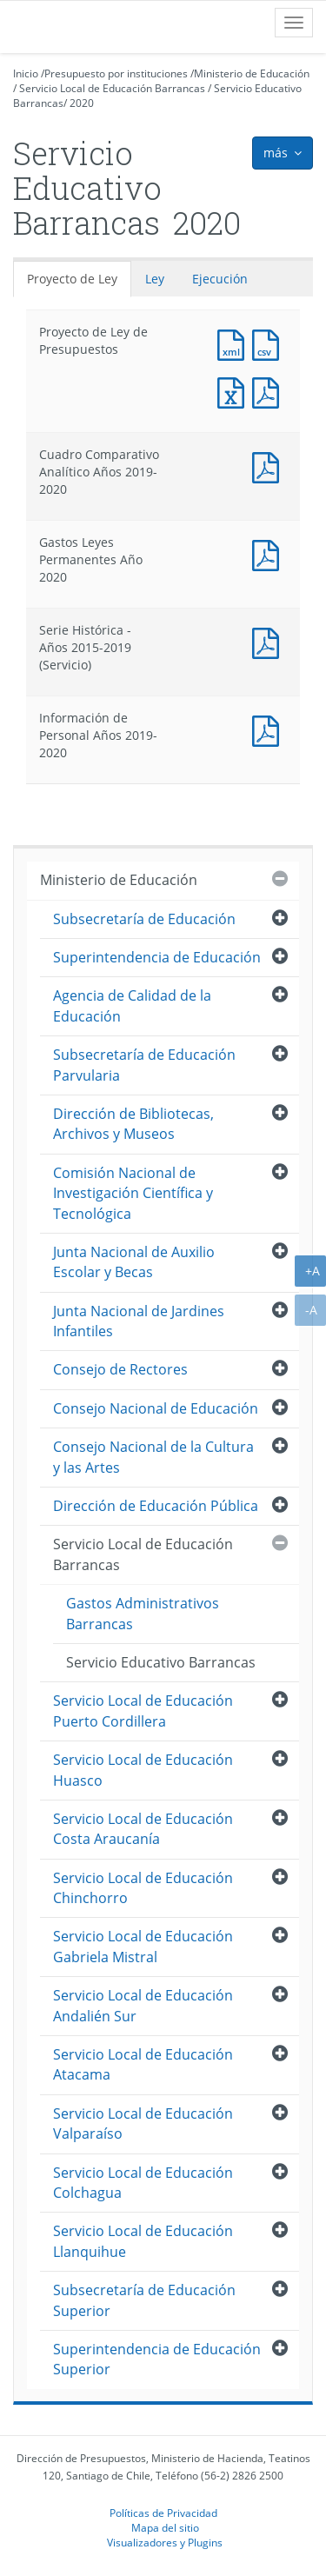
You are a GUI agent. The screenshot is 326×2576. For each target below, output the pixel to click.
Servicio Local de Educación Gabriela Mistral (143, 1946)
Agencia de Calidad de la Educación (132, 1005)
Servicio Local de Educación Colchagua (143, 2182)
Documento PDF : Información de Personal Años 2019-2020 (269, 729)
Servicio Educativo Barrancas (161, 1662)
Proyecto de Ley (72, 278)
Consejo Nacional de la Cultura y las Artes (153, 1456)
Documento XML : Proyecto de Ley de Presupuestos (234, 343)
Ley (154, 278)
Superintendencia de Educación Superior (157, 2359)
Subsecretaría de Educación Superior (144, 2300)
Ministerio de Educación (251, 73)
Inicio (25, 73)
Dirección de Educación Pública (155, 1505)
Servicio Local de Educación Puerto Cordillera (143, 1710)
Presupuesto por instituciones (116, 73)
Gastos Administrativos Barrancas (142, 1613)
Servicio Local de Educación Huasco (143, 1769)
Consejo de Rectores (120, 1369)
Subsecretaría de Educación (144, 919)
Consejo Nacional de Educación (155, 1408)
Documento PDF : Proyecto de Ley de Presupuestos (269, 390)
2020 (82, 103)
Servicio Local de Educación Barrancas (112, 88)
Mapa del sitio (165, 2527)
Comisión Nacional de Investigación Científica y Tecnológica (133, 1193)
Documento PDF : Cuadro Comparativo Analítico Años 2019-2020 (269, 465)
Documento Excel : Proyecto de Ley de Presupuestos (234, 390)
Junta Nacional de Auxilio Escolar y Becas (134, 1261)
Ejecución (220, 278)
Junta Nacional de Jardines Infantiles (138, 1321)
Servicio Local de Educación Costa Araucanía (143, 1828)
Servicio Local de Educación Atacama (143, 2064)
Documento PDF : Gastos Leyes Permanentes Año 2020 (269, 553)
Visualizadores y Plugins (165, 2542)
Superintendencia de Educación (157, 957)
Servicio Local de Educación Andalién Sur (143, 2005)
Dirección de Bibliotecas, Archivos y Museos (133, 1123)
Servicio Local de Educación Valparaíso (143, 2123)
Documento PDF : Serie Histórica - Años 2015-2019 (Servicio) (269, 641)
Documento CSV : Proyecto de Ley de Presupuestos (269, 343)
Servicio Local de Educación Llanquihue (143, 2240)
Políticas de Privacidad (163, 2512)
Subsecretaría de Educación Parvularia (144, 1064)
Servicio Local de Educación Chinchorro (143, 1887)
